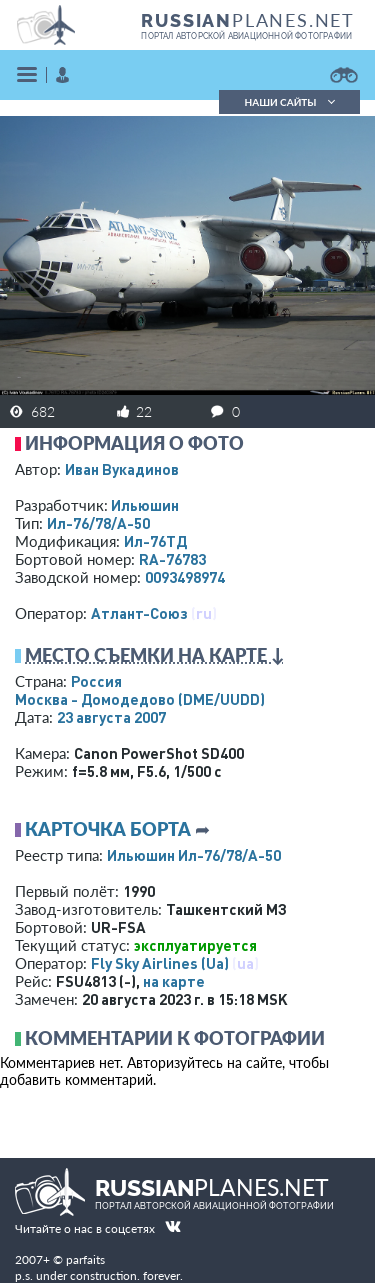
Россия (96, 681)
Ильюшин (145, 505)
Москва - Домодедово (140, 699)
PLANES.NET (248, 20)
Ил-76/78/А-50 (98, 523)
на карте (174, 981)
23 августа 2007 (111, 717)
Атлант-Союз (139, 613)
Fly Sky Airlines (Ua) (160, 963)
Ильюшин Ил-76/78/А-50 (194, 855)
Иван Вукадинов (122, 469)
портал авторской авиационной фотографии (246, 36)
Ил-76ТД (155, 541)
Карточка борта (108, 829)
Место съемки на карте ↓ (155, 655)
